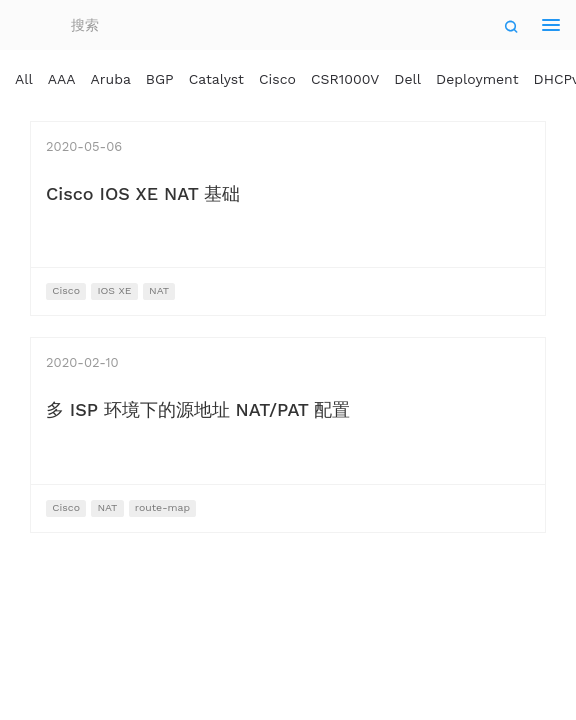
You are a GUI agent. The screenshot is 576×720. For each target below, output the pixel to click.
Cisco (277, 79)
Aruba (111, 79)
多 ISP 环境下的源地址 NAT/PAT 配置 (198, 409)
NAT (159, 290)
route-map (162, 507)
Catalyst (216, 79)
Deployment (477, 79)
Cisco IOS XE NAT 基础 (143, 193)
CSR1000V (345, 79)
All (24, 79)
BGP (160, 79)
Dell (407, 79)
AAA (62, 79)
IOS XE (114, 290)
